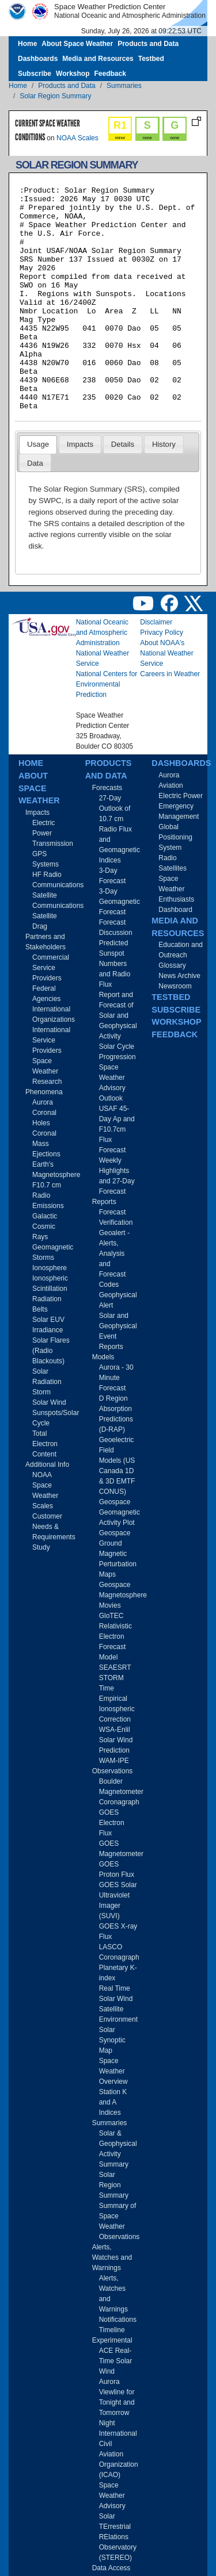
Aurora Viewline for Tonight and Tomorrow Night (117, 2402)
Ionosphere (49, 1268)
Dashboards (38, 59)
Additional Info (47, 1464)
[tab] (38, 444)
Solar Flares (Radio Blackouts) (51, 1350)
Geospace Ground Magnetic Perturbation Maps (118, 1553)
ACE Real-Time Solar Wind (115, 2361)
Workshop (72, 74)
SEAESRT (115, 1667)
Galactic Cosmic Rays (44, 1226)
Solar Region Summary (55, 96)
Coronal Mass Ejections (46, 1143)
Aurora (42, 1102)
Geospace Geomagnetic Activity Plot (119, 1512)
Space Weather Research (47, 1071)
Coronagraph (119, 1802)
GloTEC (111, 1616)
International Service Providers (51, 1040)
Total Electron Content (45, 1443)
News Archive (179, 976)
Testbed (151, 59)
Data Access (111, 2568)
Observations (112, 1771)
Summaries (124, 86)
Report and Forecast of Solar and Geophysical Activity (118, 1015)
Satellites (172, 868)
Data (35, 463)
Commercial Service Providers (50, 967)
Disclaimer (156, 622)
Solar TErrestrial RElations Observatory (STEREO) (118, 2537)
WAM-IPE (114, 1761)
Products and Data (148, 44)
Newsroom (174, 986)
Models (103, 1357)
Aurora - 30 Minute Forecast (116, 1377)
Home (27, 44)
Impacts (80, 444)
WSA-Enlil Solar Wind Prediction (116, 1740)
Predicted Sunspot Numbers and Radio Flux (115, 963)
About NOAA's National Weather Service (167, 653)
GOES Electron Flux (111, 1822)
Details (122, 444)
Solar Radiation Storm (47, 1381)
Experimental (112, 2340)
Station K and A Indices (113, 2102)
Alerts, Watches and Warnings (112, 2257)
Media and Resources (97, 59)
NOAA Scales (77, 138)
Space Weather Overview (113, 2071)
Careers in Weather (170, 674)
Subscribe (34, 74)
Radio (167, 858)
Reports (104, 1202)
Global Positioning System (175, 837)
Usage (38, 444)
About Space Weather (77, 44)
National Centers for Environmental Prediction (107, 684)
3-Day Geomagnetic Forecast (119, 901)
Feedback (110, 74)
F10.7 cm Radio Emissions (48, 1195)
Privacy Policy (161, 632)
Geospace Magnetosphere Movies (123, 1595)
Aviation (170, 785)
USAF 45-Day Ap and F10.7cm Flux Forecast (117, 1129)
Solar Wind (49, 1402)
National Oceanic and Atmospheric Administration (102, 632)
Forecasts (107, 788)
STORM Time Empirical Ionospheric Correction (117, 1698)
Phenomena (44, 1092)
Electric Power (180, 796)
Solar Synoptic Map (112, 2040)
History (164, 444)
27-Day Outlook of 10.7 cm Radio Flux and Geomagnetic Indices (119, 829)
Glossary (171, 965)
